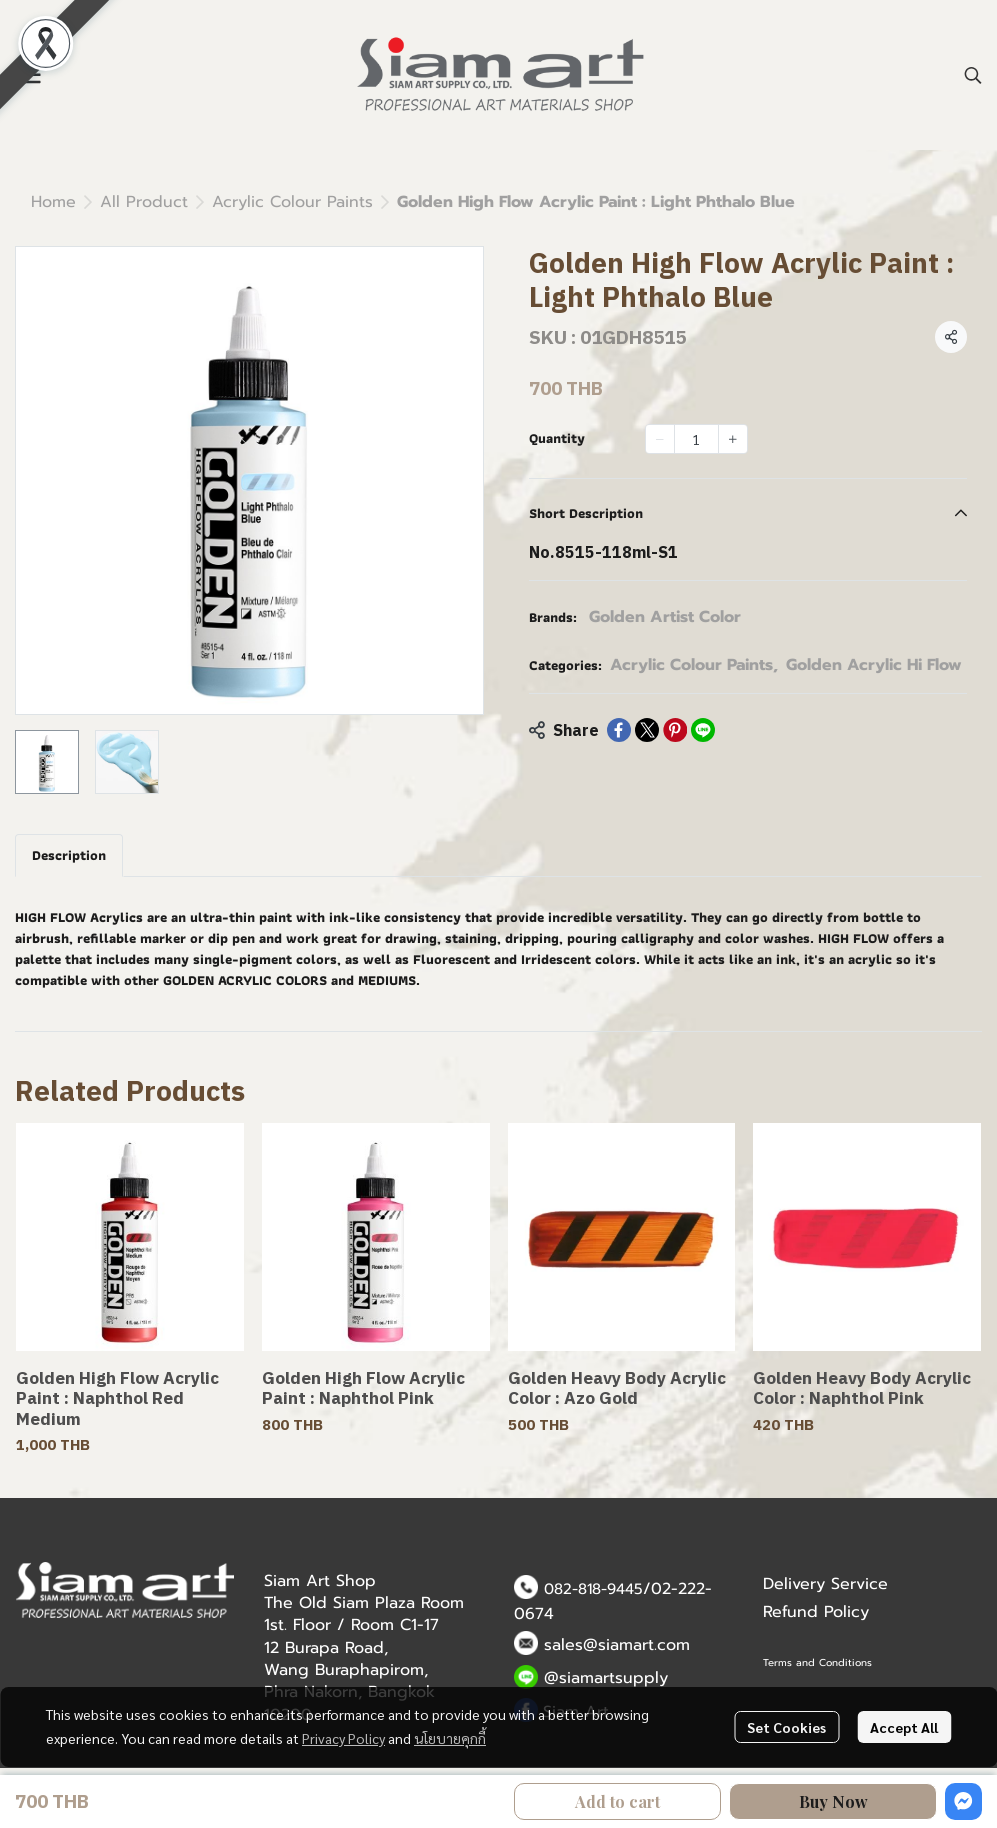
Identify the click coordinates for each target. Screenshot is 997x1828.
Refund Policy (816, 1612)
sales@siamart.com (617, 1645)
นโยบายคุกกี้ (450, 1738)
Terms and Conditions (817, 1662)
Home (53, 202)
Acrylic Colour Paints (292, 202)
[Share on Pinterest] (675, 730)
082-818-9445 (593, 1589)
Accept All (904, 1727)
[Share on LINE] (703, 730)
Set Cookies (786, 1727)
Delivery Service (825, 1584)
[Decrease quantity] (660, 439)
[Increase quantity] (733, 439)
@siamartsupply (606, 1678)
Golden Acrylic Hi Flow (874, 665)
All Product (144, 202)
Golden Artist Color (665, 617)
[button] (973, 75)
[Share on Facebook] (619, 730)
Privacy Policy (343, 1738)
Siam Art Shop (320, 1581)
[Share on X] (647, 730)
